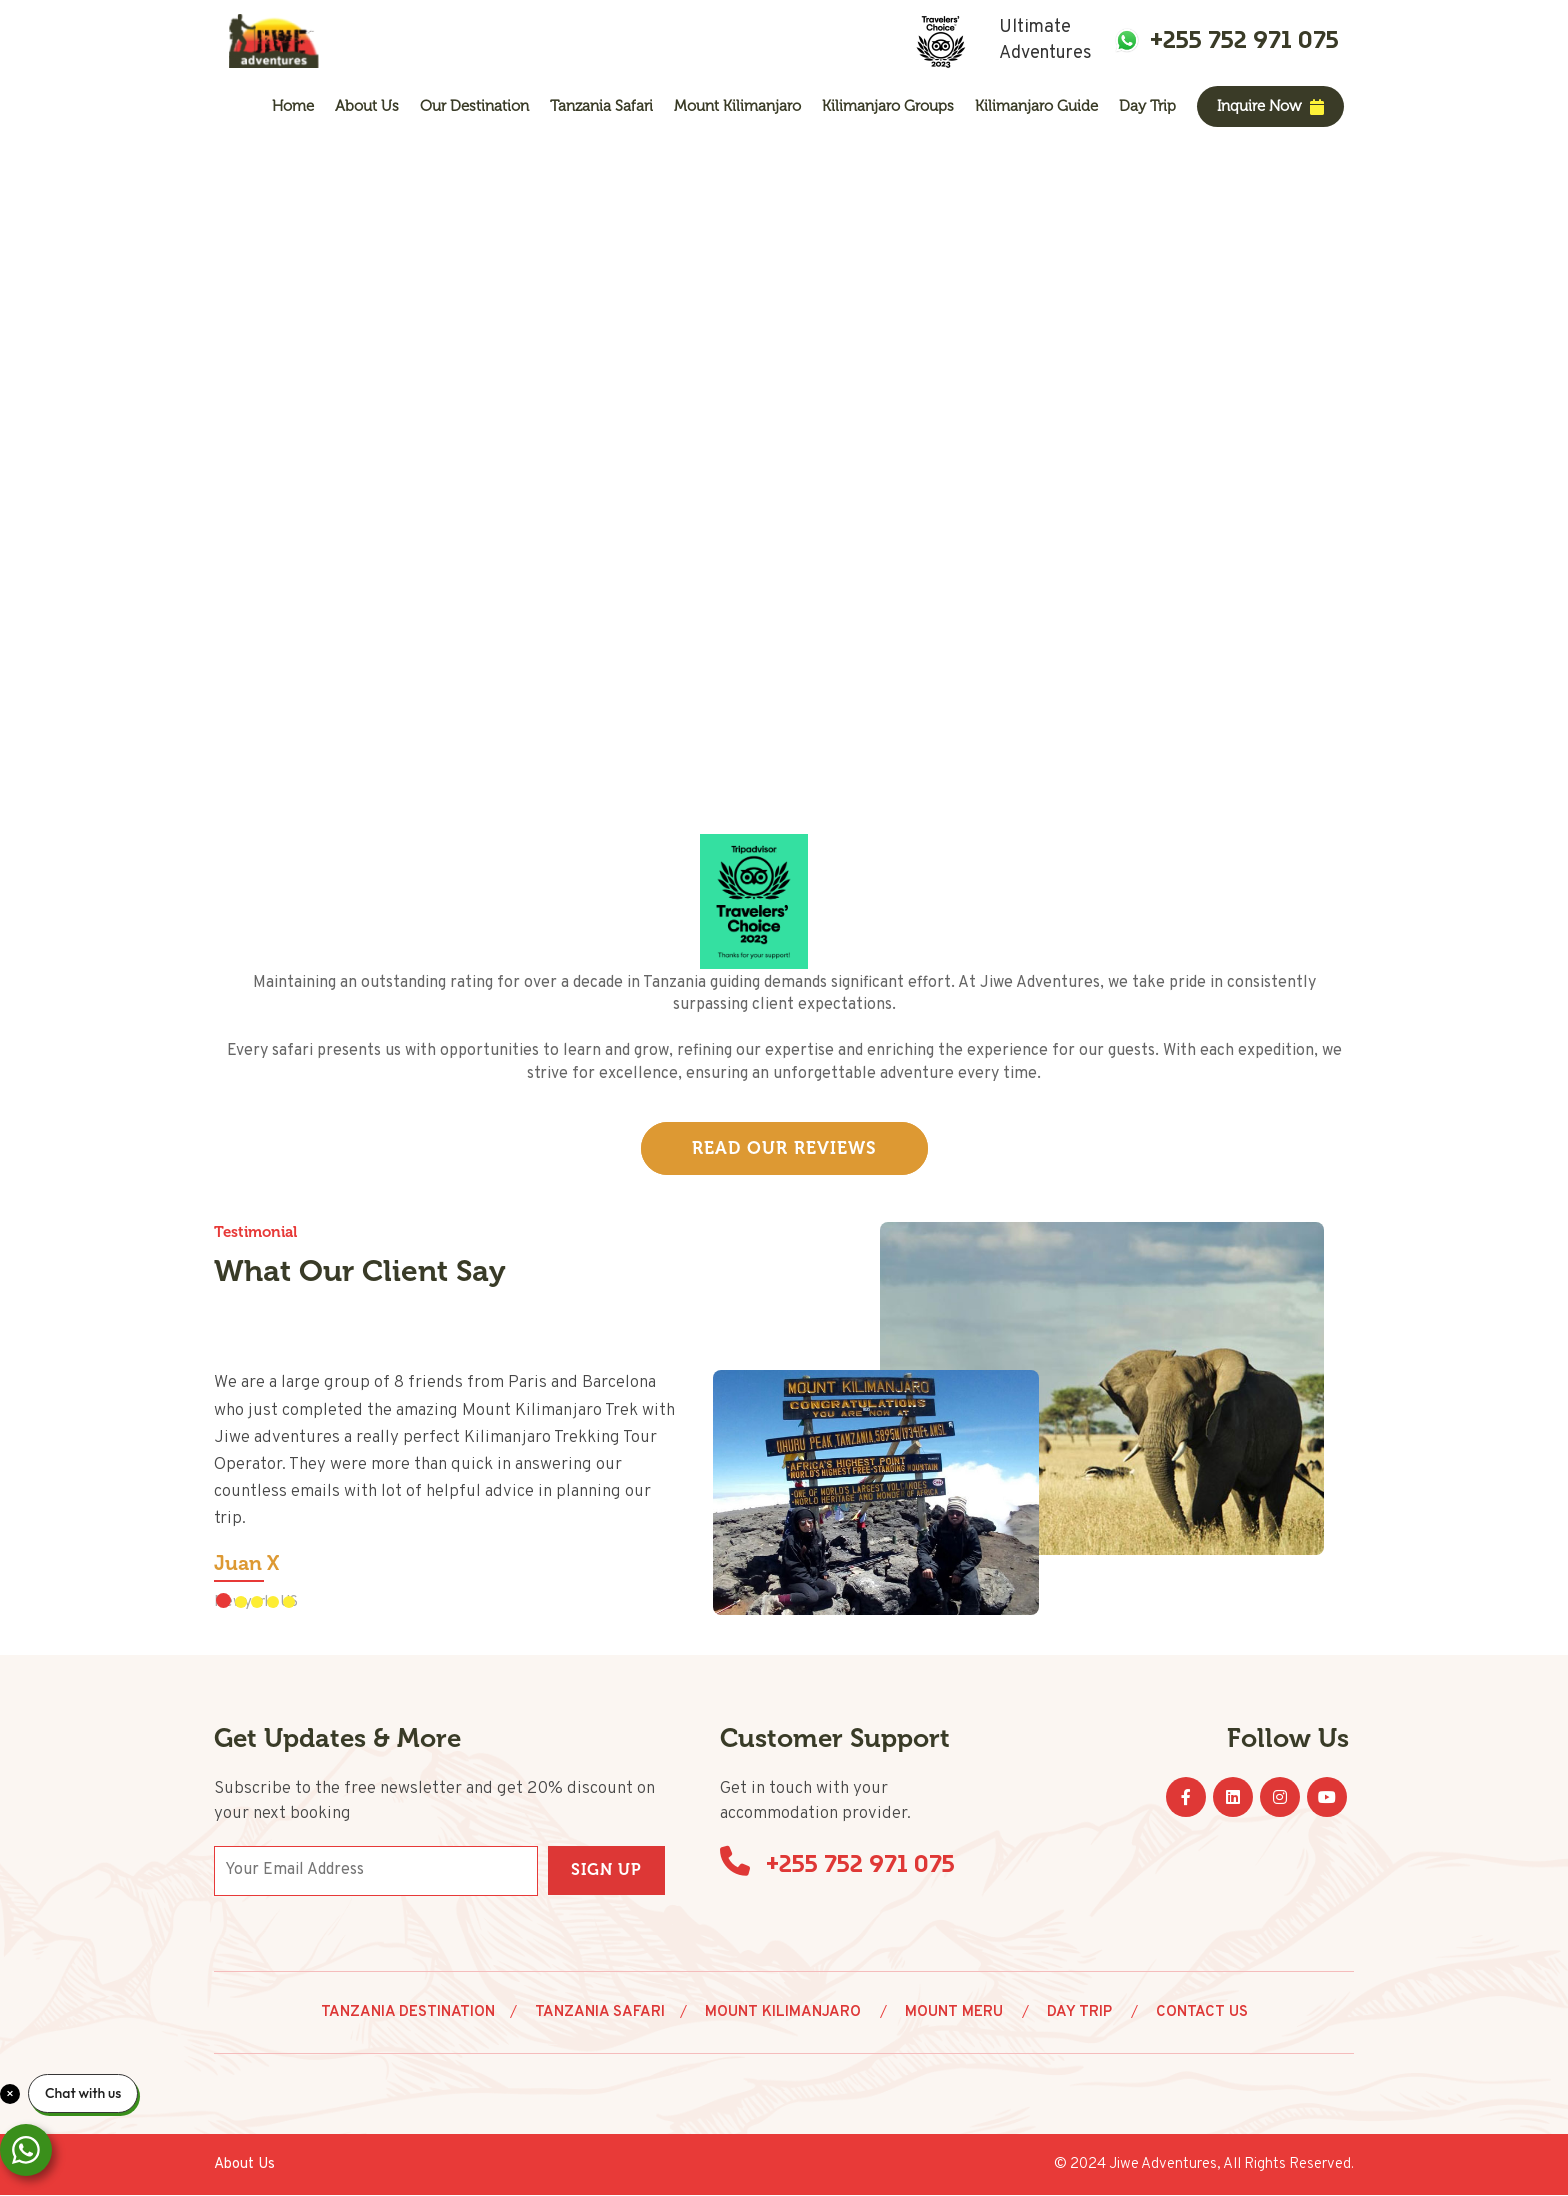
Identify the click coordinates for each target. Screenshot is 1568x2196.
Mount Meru (956, 2013)
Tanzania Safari (601, 106)
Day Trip (1147, 106)
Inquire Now (1270, 106)
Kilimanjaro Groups (888, 106)
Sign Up (606, 1870)
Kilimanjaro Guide (1036, 106)
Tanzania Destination (408, 2013)
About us (367, 106)
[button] (223, 1601)
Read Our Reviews (784, 1149)
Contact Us (1202, 2013)
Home (293, 106)
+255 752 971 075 (1244, 40)
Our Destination (474, 106)
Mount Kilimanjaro (737, 106)
